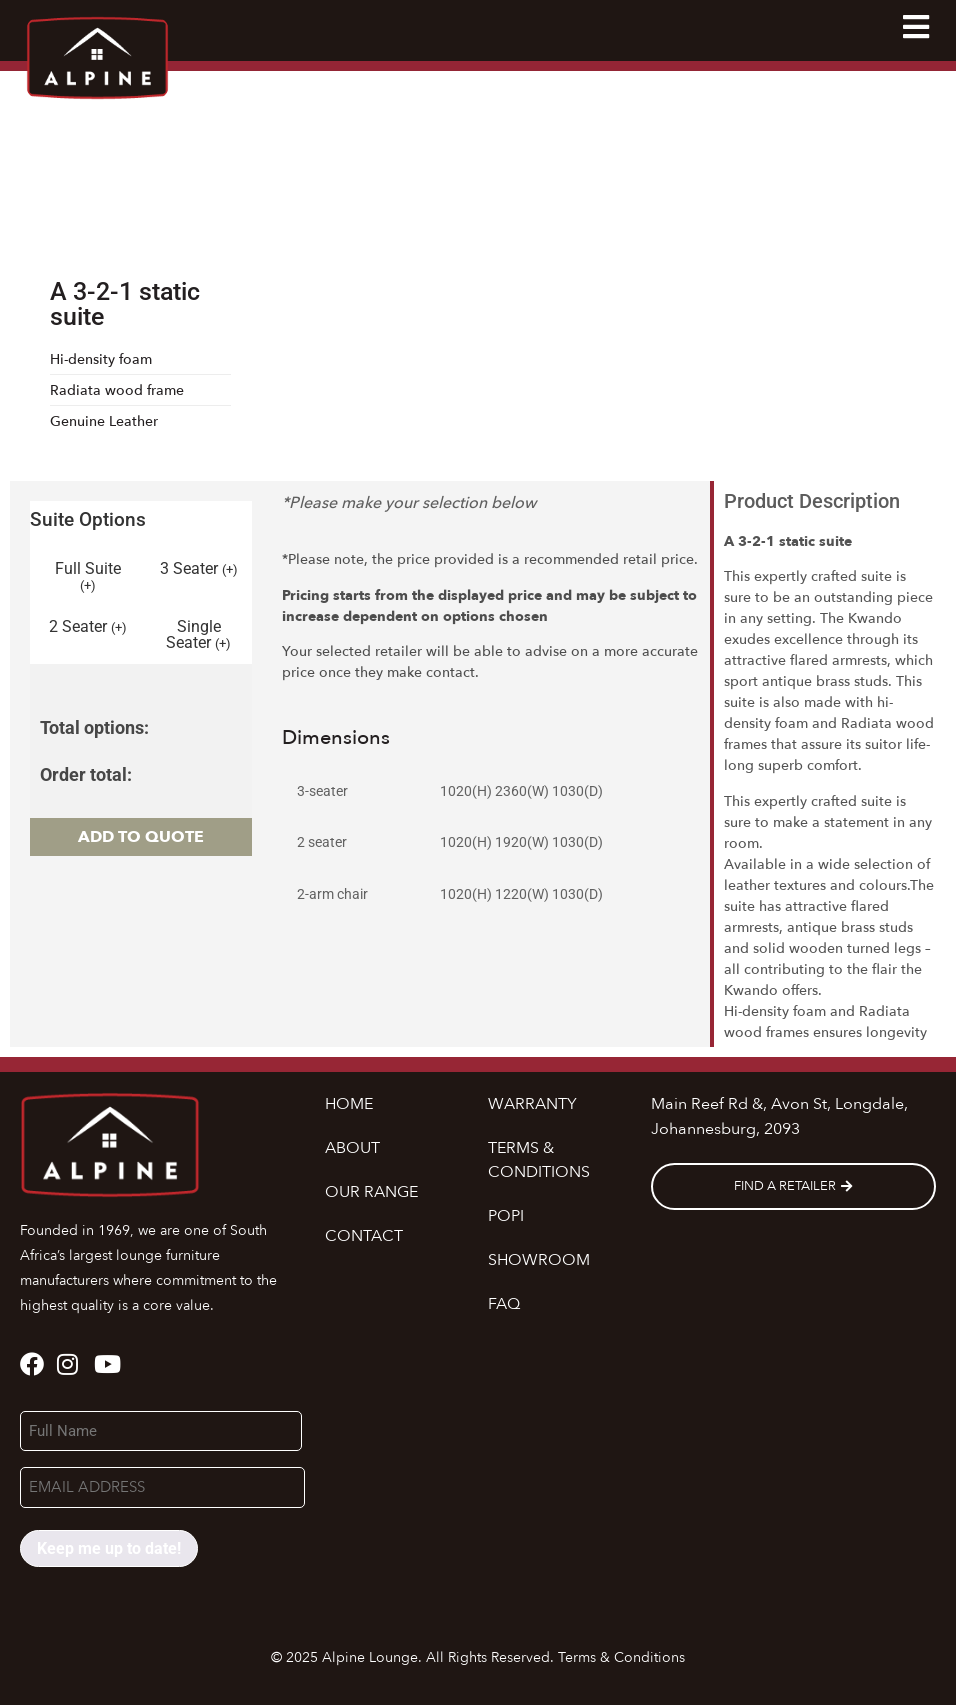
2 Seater (88, 627)
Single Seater (198, 635)
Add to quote (141, 837)
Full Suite (88, 577)
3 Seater (199, 569)
